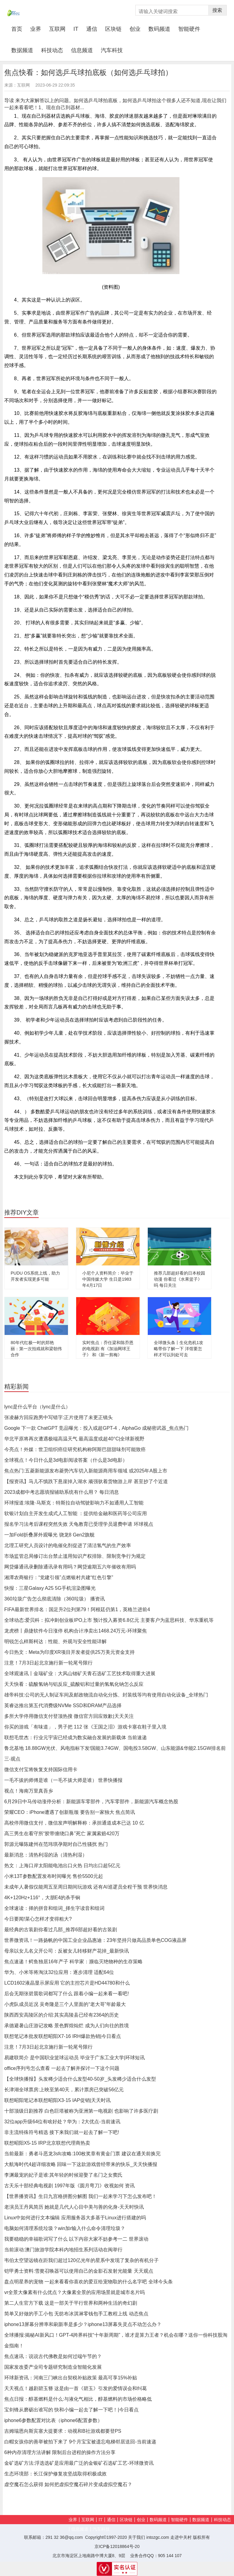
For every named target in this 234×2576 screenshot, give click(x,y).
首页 (18, 29)
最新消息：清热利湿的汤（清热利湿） (45, 1854)
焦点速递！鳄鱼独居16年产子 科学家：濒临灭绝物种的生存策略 (73, 1961)
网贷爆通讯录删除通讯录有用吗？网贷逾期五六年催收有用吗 (70, 1566)
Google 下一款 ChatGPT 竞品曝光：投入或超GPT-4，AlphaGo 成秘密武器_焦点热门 (96, 1428)
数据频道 (22, 50)
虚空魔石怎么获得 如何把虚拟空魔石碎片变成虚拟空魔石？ (68, 2484)
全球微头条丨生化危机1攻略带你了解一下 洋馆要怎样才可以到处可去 (178, 1348)
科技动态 (52, 50)
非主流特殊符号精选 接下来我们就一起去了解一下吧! (61, 2132)
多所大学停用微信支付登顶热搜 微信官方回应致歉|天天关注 (69, 1716)
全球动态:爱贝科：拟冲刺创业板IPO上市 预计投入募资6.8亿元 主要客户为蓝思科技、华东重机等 (109, 1620)
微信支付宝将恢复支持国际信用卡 (40, 1769)
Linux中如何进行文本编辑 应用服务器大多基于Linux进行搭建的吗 (75, 2217)
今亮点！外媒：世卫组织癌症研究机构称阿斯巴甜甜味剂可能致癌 (75, 1449)
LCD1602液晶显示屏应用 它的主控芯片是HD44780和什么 (67, 1983)
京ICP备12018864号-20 (117, 2546)
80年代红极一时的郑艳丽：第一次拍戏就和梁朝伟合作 (36, 1348)
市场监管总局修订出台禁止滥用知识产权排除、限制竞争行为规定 (75, 1556)
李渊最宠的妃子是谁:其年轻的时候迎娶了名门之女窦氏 (63, 2175)
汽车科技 (112, 50)
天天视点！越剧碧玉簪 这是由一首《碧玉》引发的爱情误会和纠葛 (75, 2388)
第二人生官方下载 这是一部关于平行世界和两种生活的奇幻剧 (70, 2303)
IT (75, 29)
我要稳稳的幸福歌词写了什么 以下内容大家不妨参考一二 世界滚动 (76, 2239)
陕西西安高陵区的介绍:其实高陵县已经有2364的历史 (61, 2015)
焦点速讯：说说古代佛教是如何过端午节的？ (53, 2356)
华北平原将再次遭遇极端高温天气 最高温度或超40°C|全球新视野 (74, 1438)
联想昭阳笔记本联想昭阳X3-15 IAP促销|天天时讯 (57, 2100)
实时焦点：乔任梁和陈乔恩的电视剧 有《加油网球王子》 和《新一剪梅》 (107, 1348)
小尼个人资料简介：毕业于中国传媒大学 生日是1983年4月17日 (107, 1279)
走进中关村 (181, 2537)
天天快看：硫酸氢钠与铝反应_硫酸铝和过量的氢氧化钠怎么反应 (74, 1684)
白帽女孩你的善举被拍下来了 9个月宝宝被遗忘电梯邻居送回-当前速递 (80, 2441)
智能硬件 (189, 29)
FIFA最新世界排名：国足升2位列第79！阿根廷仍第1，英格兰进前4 (77, 1609)
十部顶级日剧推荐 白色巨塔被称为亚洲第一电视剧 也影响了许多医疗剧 (81, 2111)
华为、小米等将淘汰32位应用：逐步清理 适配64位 (59, 1972)
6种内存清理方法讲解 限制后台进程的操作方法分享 (59, 2452)
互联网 (57, 29)
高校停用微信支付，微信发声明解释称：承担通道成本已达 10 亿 (74, 1822)
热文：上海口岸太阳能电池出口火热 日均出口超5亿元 (62, 1865)
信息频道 (82, 50)
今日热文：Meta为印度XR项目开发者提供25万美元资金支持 (69, 1652)
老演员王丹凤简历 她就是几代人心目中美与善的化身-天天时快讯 (74, 2207)
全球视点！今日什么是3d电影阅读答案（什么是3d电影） (65, 1460)
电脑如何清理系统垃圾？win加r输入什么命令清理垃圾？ (64, 2228)
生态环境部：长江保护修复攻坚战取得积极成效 (55, 2473)
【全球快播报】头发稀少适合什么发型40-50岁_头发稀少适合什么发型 (80, 2079)
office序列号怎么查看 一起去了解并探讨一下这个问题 (61, 2068)
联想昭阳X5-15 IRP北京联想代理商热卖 (47, 2143)
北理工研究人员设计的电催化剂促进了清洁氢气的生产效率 (67, 1545)
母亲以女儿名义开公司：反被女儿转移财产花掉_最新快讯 (66, 1950)
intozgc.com (157, 2537)
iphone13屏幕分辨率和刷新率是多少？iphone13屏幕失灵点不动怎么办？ (82, 2324)
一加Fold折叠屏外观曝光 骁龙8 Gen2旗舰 (49, 1534)
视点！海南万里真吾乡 (28, 1790)
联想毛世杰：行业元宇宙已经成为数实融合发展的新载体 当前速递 (75, 1737)
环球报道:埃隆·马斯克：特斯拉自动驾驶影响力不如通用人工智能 (74, 1502)
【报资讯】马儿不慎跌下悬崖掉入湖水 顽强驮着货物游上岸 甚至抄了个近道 (86, 1481)
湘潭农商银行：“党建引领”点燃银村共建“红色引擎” (58, 1577)
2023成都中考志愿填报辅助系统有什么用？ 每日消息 (61, 1492)
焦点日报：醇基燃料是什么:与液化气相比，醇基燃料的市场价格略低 (78, 2399)
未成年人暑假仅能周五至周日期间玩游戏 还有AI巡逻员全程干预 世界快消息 (86, 1886)
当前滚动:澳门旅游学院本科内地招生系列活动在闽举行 (63, 2249)
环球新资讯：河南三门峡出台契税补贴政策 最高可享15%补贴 (70, 2377)
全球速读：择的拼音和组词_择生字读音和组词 (54, 1908)
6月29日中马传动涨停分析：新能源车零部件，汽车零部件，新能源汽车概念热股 (91, 1801)
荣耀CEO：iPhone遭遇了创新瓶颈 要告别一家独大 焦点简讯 (69, 1812)
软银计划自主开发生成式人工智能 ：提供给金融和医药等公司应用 (75, 1513)
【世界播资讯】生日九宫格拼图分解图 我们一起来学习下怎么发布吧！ (80, 2196)
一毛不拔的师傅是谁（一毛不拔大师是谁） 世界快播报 (63, 1780)
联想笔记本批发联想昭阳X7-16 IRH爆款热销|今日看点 (62, 2036)
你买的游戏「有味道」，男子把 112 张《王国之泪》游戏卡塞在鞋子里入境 (85, 1726)
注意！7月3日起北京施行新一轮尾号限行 (48, 1662)
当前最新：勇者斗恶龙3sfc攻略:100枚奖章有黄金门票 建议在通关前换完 (82, 2153)
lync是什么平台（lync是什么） (37, 1406)
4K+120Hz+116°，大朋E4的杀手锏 (42, 1897)
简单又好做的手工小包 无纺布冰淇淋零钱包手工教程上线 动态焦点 (76, 2313)
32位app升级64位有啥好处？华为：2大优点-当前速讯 (62, 2121)
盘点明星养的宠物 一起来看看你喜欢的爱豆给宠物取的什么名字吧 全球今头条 (88, 2281)
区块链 (113, 29)
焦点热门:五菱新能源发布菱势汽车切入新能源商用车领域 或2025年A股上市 (85, 1470)
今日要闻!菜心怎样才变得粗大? (38, 1918)
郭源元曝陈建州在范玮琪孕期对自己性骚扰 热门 (56, 1844)
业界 (35, 29)
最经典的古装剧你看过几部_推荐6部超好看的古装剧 (60, 1929)
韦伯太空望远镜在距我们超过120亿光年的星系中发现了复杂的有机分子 (81, 2260)
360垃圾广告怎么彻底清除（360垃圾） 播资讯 (54, 1598)
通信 (91, 29)
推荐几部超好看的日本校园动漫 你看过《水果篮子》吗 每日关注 (179, 1279)
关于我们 (136, 2537)
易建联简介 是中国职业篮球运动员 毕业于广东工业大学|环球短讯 (74, 2057)
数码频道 (159, 29)
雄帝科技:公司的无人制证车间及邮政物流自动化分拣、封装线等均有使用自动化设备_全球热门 (106, 1694)
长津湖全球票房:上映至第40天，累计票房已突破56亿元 (64, 2089)
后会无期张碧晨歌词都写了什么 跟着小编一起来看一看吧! (66, 1993)
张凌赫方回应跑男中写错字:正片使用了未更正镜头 (58, 1417)
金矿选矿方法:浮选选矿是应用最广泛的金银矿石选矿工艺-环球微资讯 (79, 2463)
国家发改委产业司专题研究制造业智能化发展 (53, 2367)
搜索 (217, 10)
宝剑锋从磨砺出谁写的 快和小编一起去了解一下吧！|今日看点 (71, 2409)
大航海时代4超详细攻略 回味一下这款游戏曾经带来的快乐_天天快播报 (80, 2164)
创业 (134, 29)
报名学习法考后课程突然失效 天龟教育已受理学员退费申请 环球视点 (78, 1524)
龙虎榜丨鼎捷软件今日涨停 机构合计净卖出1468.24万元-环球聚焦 (75, 1630)
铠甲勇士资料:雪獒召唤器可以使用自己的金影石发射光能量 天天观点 (78, 2271)
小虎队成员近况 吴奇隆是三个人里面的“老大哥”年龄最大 (65, 2004)
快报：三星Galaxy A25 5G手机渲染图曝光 (50, 1588)
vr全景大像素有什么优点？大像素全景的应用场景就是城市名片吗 (74, 2292)
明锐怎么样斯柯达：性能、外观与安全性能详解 (55, 1641)
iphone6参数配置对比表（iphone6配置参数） (53, 2420)
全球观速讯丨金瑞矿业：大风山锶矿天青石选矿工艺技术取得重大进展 (79, 1673)
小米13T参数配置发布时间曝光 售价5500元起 (53, 1876)
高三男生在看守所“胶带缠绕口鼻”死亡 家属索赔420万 (61, 1833)
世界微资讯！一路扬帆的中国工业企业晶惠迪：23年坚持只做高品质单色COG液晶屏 (95, 1940)
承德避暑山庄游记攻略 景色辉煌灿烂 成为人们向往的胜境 (66, 2025)
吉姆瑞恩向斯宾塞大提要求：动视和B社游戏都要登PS (62, 2431)
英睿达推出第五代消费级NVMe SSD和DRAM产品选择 (63, 1705)
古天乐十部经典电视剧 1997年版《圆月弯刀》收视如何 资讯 (69, 2185)
